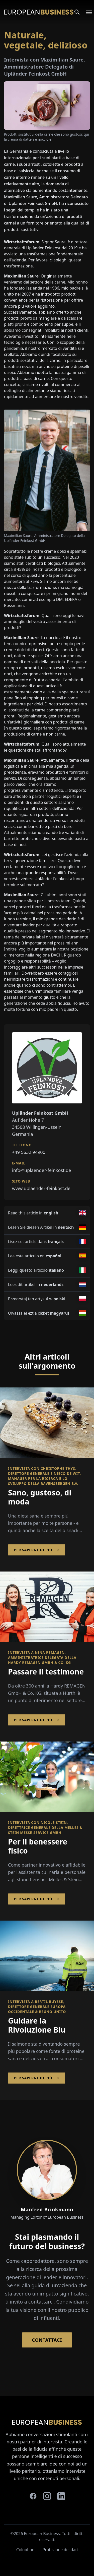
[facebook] (33, 2496)
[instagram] (47, 2496)
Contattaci (47, 2340)
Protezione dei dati (60, 2549)
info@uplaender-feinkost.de (41, 1170)
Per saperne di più (36, 1549)
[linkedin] (61, 2496)
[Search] (77, 12)
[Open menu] (86, 12)
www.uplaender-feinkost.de (41, 1188)
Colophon (25, 2549)
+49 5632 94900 (28, 1152)
